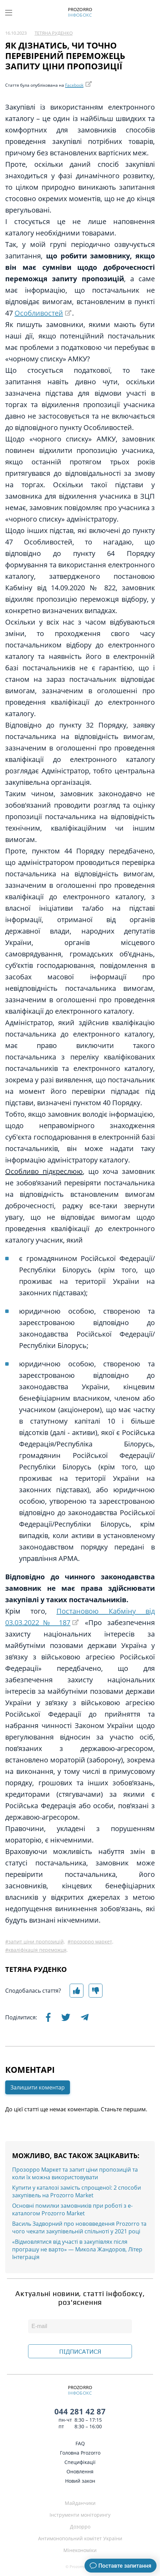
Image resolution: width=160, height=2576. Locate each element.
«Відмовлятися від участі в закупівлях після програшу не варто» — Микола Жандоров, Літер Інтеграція (77, 2249)
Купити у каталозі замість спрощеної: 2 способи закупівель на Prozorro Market (76, 2191)
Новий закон (80, 2481)
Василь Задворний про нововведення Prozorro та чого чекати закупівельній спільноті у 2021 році (79, 2227)
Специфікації (80, 2462)
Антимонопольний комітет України (80, 2538)
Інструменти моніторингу (80, 2514)
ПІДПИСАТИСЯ (80, 2352)
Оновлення (80, 2471)
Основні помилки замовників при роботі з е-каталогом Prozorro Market (72, 2209)
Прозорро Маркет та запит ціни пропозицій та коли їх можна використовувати (75, 2173)
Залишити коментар (37, 2087)
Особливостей (39, 313)
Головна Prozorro (80, 2452)
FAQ (80, 2443)
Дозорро (80, 2526)
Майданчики (80, 2503)
